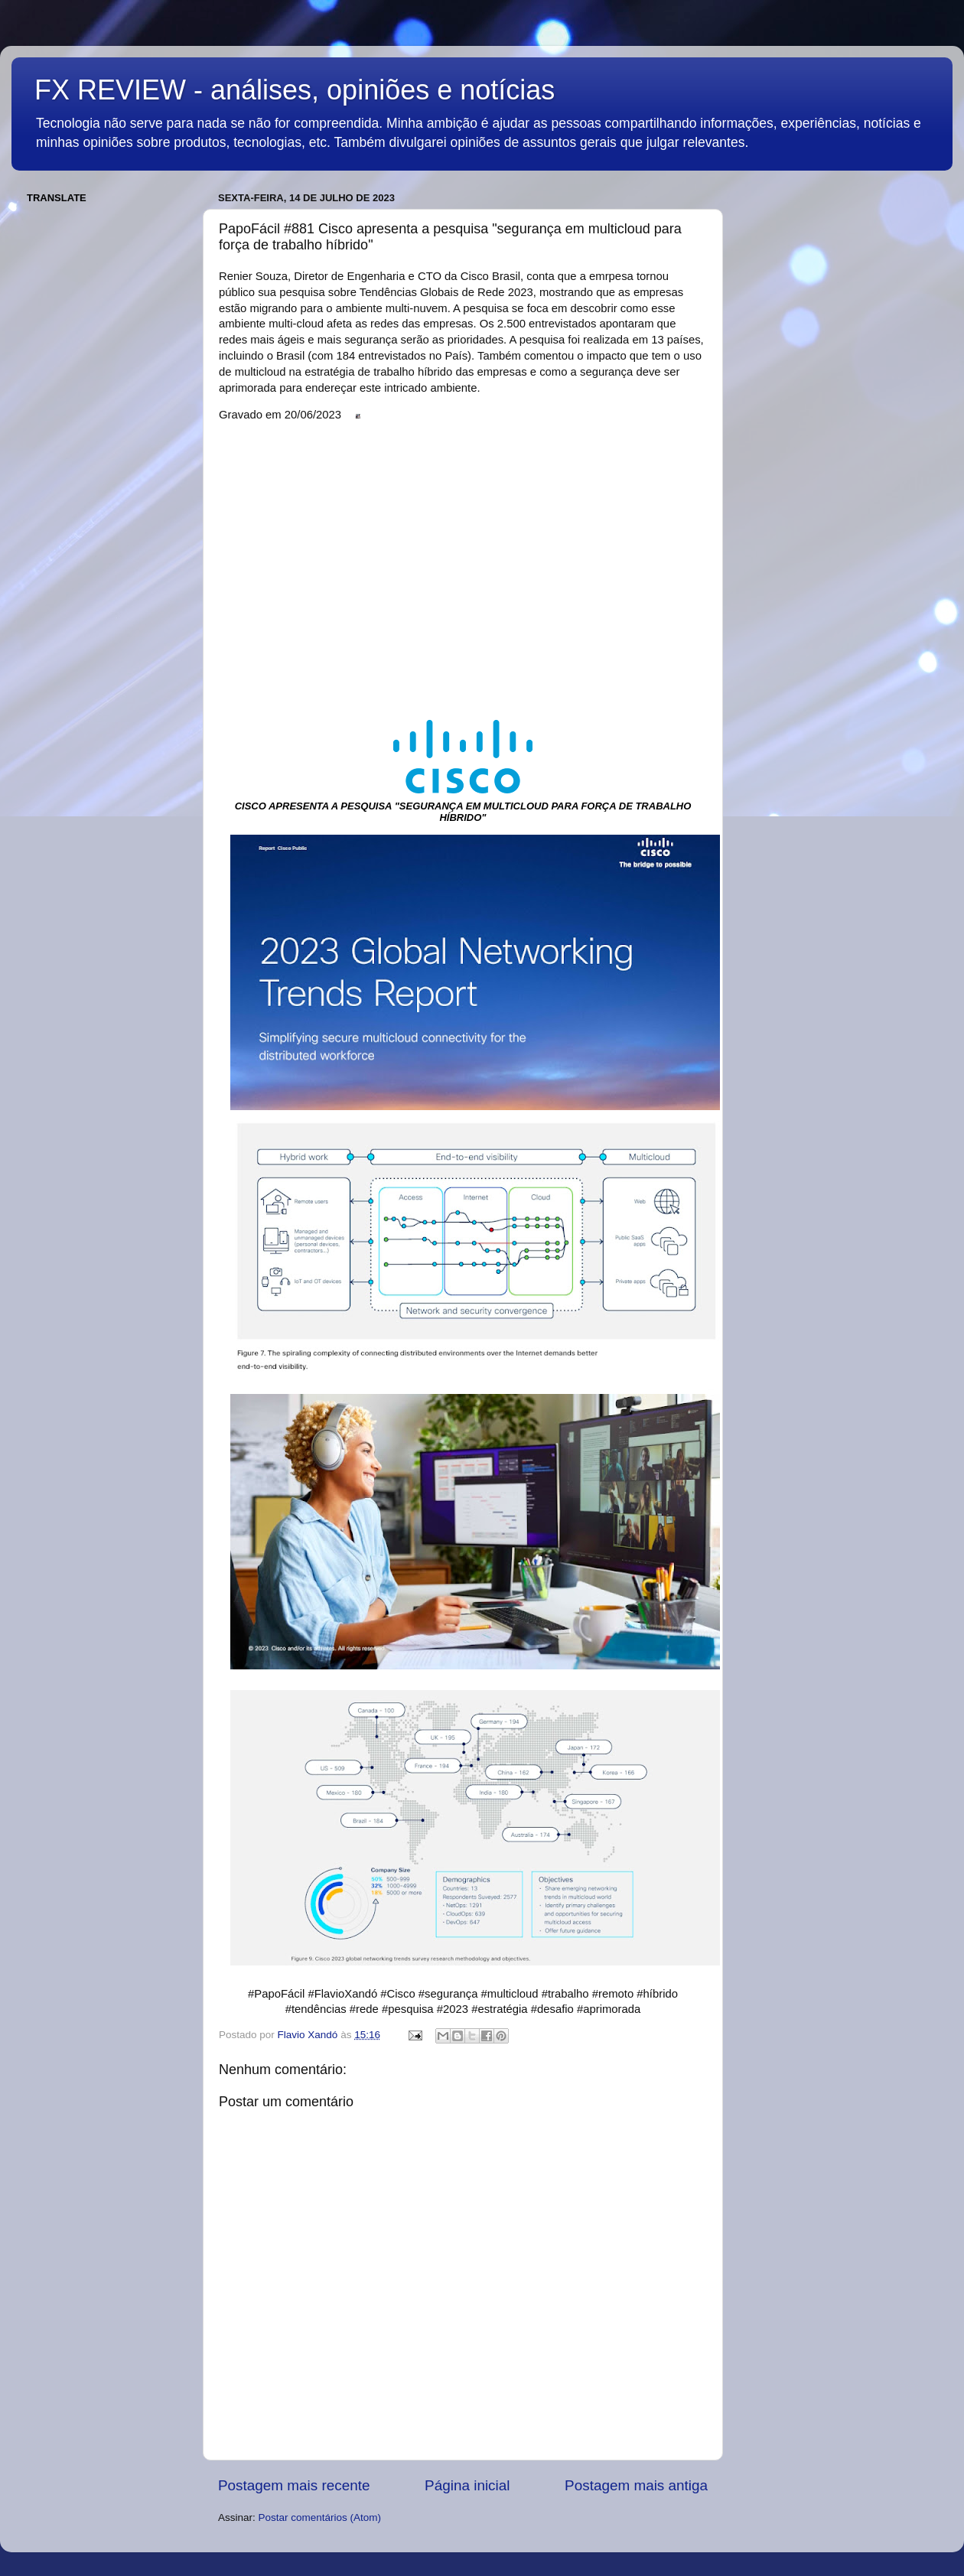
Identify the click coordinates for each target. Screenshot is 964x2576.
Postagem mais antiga (636, 2485)
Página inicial (467, 2485)
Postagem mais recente (294, 2485)
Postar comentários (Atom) (320, 2517)
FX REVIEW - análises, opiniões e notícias (294, 90)
